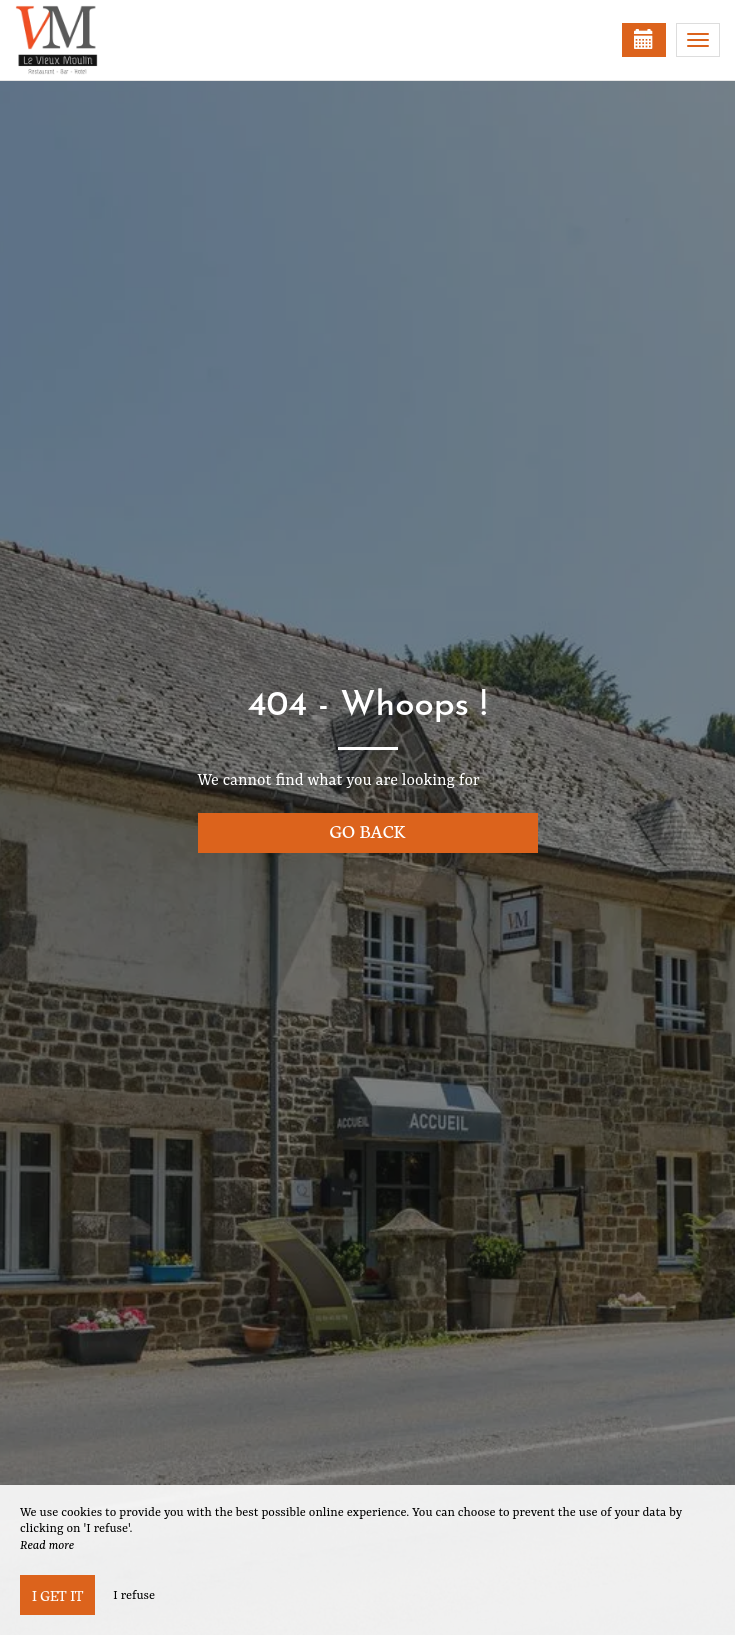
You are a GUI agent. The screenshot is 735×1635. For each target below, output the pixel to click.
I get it (57, 1595)
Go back (368, 830)
